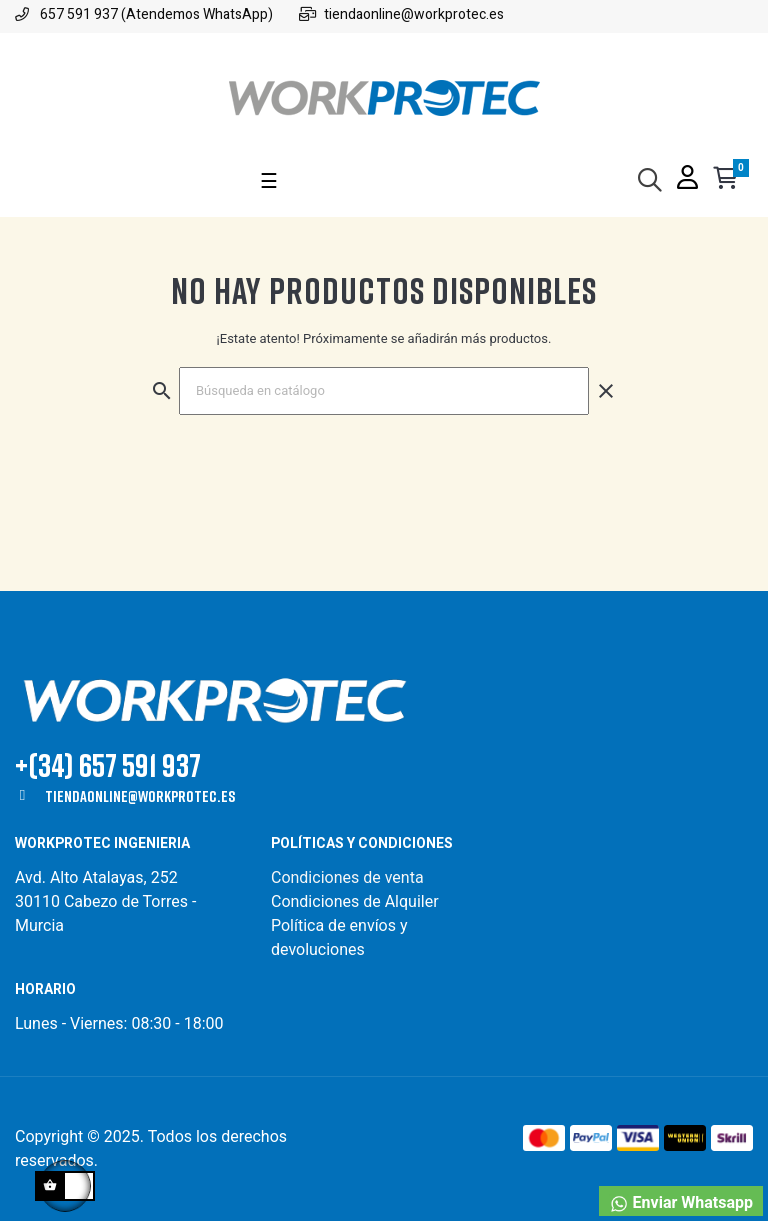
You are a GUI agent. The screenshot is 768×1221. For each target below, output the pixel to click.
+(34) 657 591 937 (108, 764)
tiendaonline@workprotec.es (140, 796)
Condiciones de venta (349, 877)
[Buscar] (384, 391)
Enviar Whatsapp (681, 1203)
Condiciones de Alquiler (355, 901)
